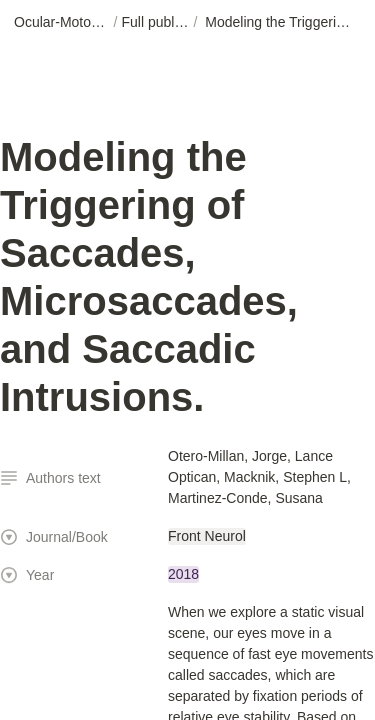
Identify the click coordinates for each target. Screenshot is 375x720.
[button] (62, 23)
